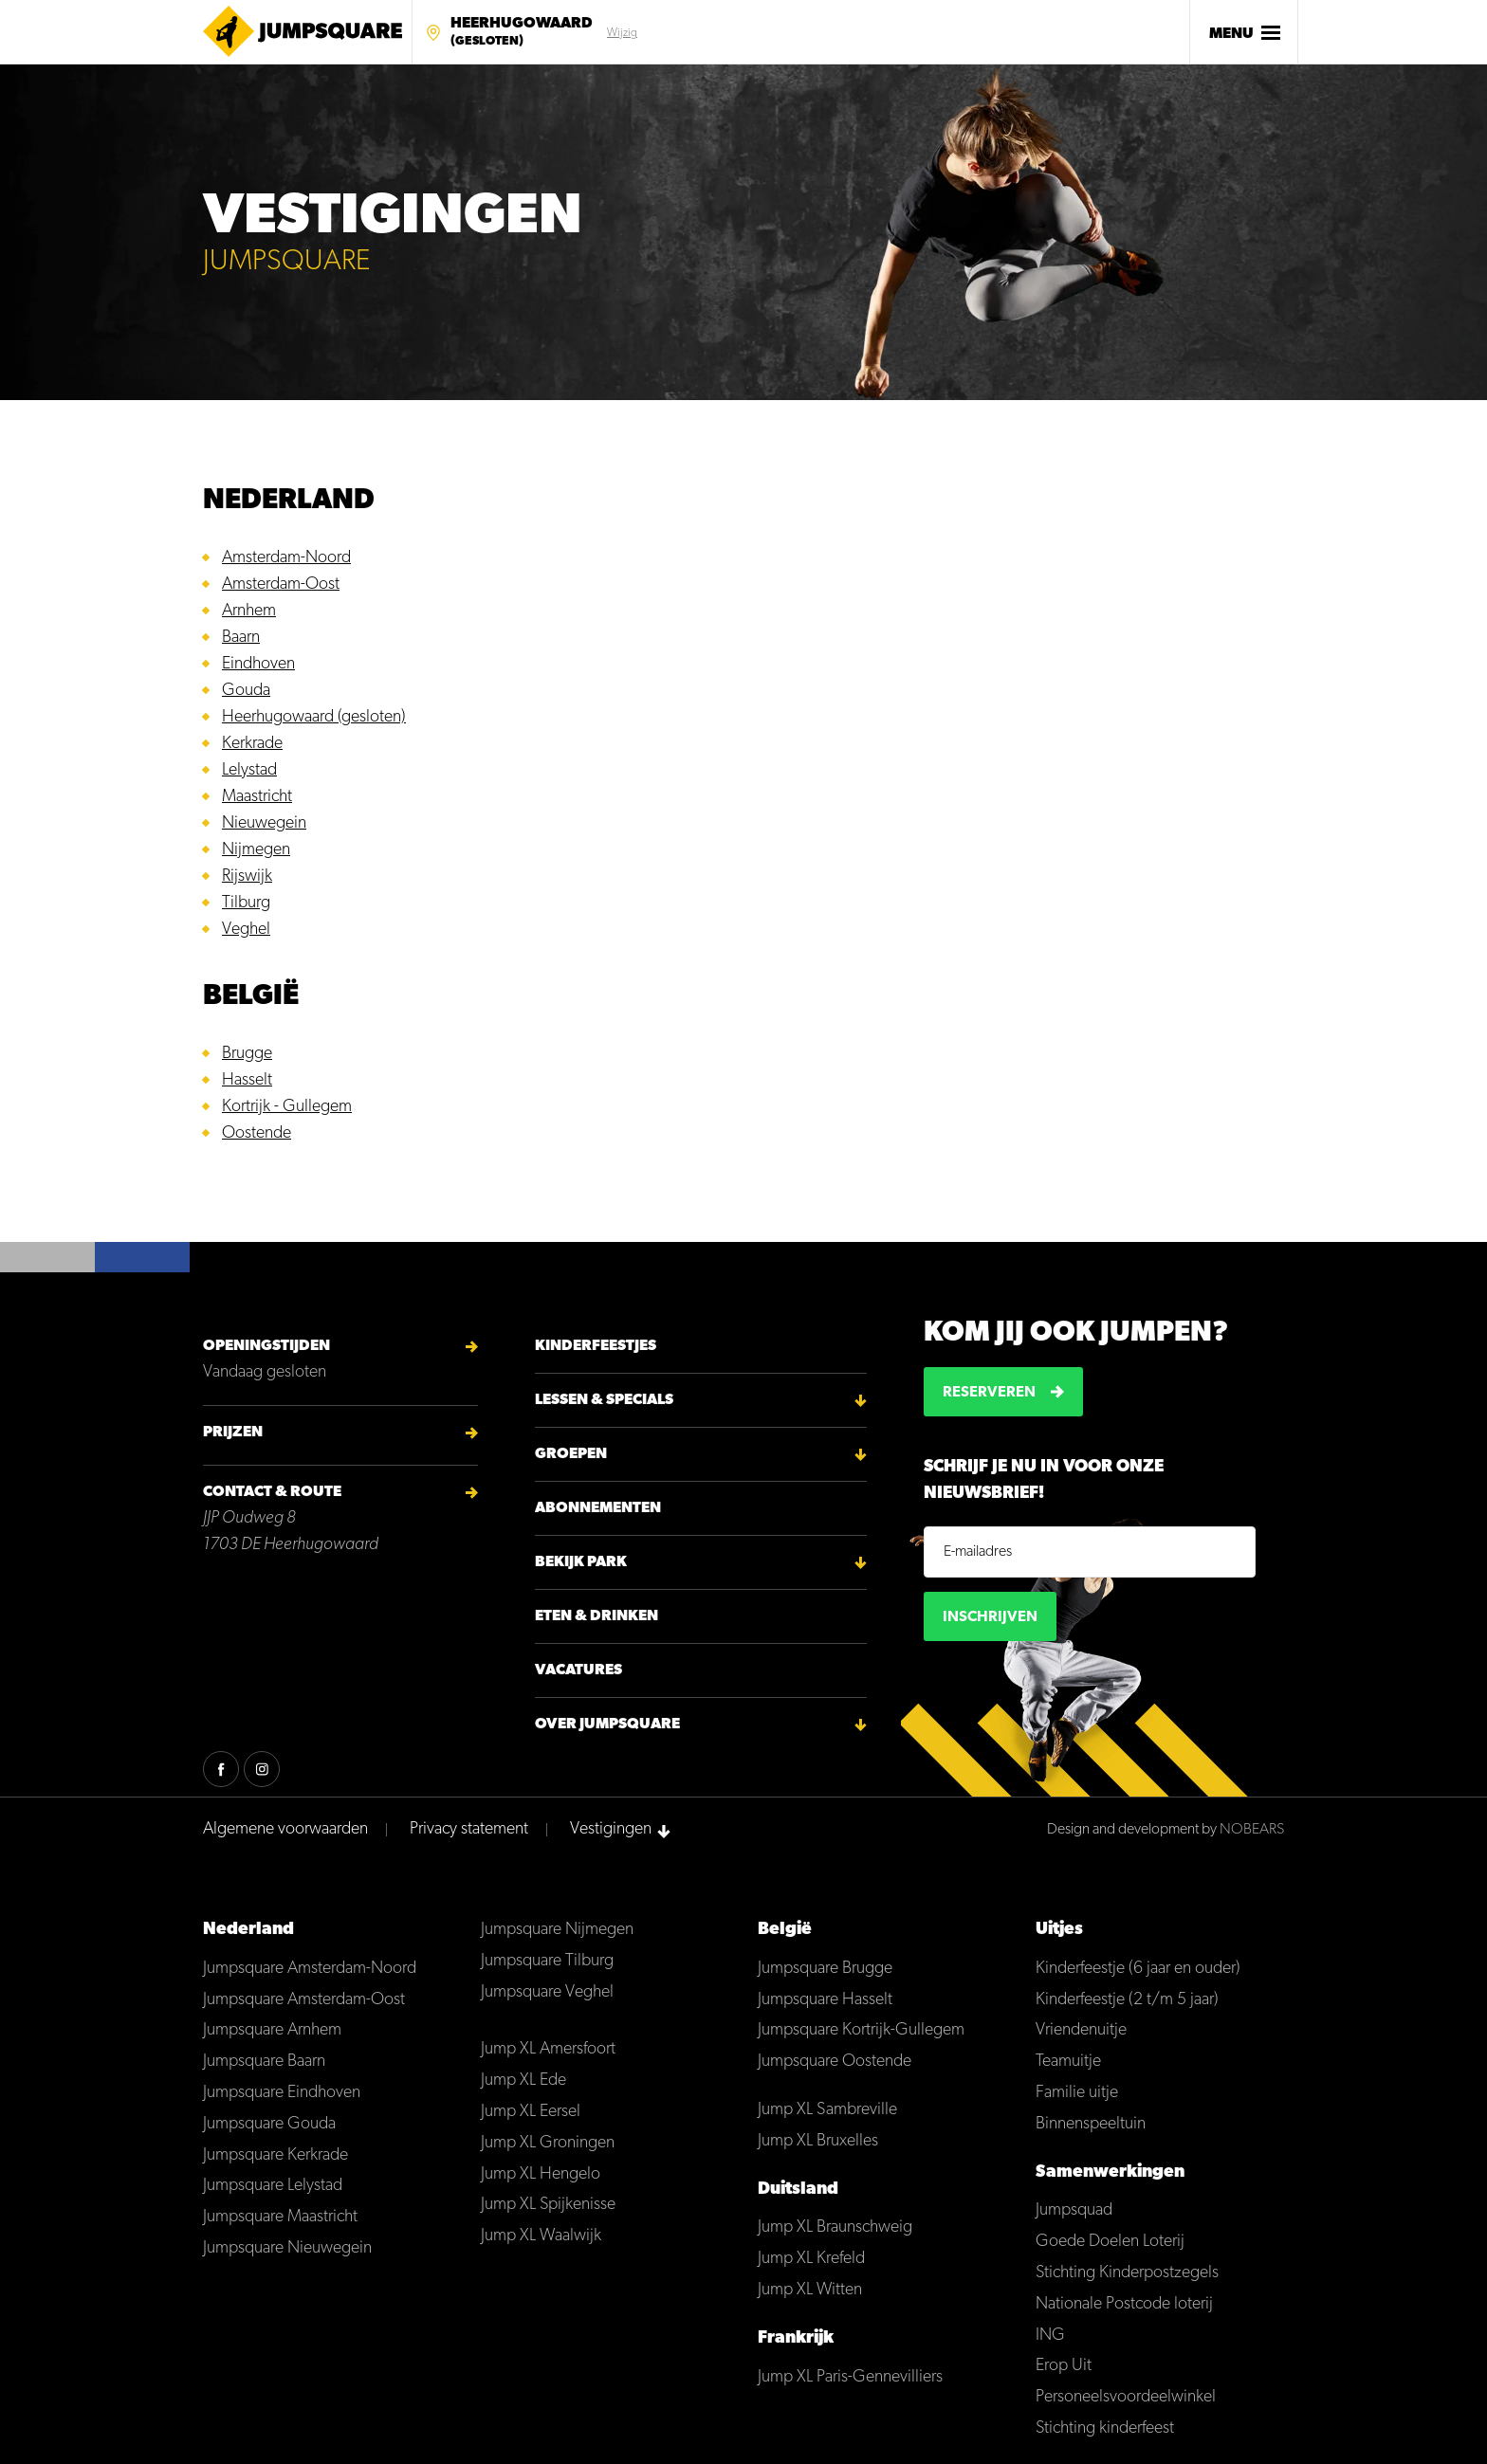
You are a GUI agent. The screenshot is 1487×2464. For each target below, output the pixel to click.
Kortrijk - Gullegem (287, 1107)
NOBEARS (1252, 1829)
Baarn (241, 638)
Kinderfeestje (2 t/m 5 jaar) (1127, 2000)
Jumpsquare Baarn (264, 2062)
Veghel (246, 930)
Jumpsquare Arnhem (272, 2030)
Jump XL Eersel (530, 2112)
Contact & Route (272, 1492)
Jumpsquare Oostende (834, 2062)
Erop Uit (1064, 2366)
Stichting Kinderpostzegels (1127, 2273)
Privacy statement (469, 1829)
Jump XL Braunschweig (835, 2227)
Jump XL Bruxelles (818, 2141)
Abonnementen (598, 1508)
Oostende (256, 1133)
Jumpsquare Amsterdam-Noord (309, 1969)
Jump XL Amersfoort (548, 2049)
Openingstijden (266, 1346)
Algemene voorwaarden (285, 1829)
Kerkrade (252, 744)
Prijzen (233, 1432)
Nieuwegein (264, 823)
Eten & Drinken (596, 1616)
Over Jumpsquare (607, 1724)
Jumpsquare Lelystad (272, 2186)
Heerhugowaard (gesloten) (314, 717)
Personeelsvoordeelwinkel (1126, 2397)
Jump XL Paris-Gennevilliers (850, 2377)
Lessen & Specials (604, 1400)
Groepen (571, 1454)
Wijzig (622, 33)
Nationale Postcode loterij (1124, 2304)
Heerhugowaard (521, 33)
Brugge (247, 1054)
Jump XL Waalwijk (541, 2236)
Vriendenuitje (1081, 2030)
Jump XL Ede (523, 2081)
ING (1050, 2336)
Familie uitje (1077, 2093)
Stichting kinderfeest (1105, 2428)
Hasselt (247, 1080)
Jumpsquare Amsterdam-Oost (304, 2000)
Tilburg (246, 903)
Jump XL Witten (810, 2290)
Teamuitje (1068, 2062)
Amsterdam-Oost (281, 584)
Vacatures (578, 1670)
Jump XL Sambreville (827, 2110)
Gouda (246, 691)
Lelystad (249, 770)
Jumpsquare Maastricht (280, 2217)
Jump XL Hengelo (540, 2174)
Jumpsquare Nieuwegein (287, 2248)
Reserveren (989, 1392)
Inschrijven (990, 1617)
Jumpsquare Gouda (269, 2124)
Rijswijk (247, 876)
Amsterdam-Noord (286, 558)
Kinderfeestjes (595, 1346)
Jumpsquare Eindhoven (281, 2093)
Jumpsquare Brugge (825, 1969)
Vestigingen (611, 1829)
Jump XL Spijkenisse (548, 2205)
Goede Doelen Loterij (1110, 2242)
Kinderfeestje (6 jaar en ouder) (1138, 1969)
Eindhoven (258, 664)
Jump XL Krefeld (811, 2259)
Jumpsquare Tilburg (547, 1961)
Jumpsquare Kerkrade (275, 2155)
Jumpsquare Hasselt (825, 2000)
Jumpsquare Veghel (547, 1992)
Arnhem (249, 611)
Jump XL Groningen (548, 2143)
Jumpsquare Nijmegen (557, 1930)
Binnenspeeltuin (1091, 2124)
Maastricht (257, 797)
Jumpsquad (1074, 2210)
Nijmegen (256, 850)
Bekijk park (581, 1562)
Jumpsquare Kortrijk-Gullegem (861, 2030)
